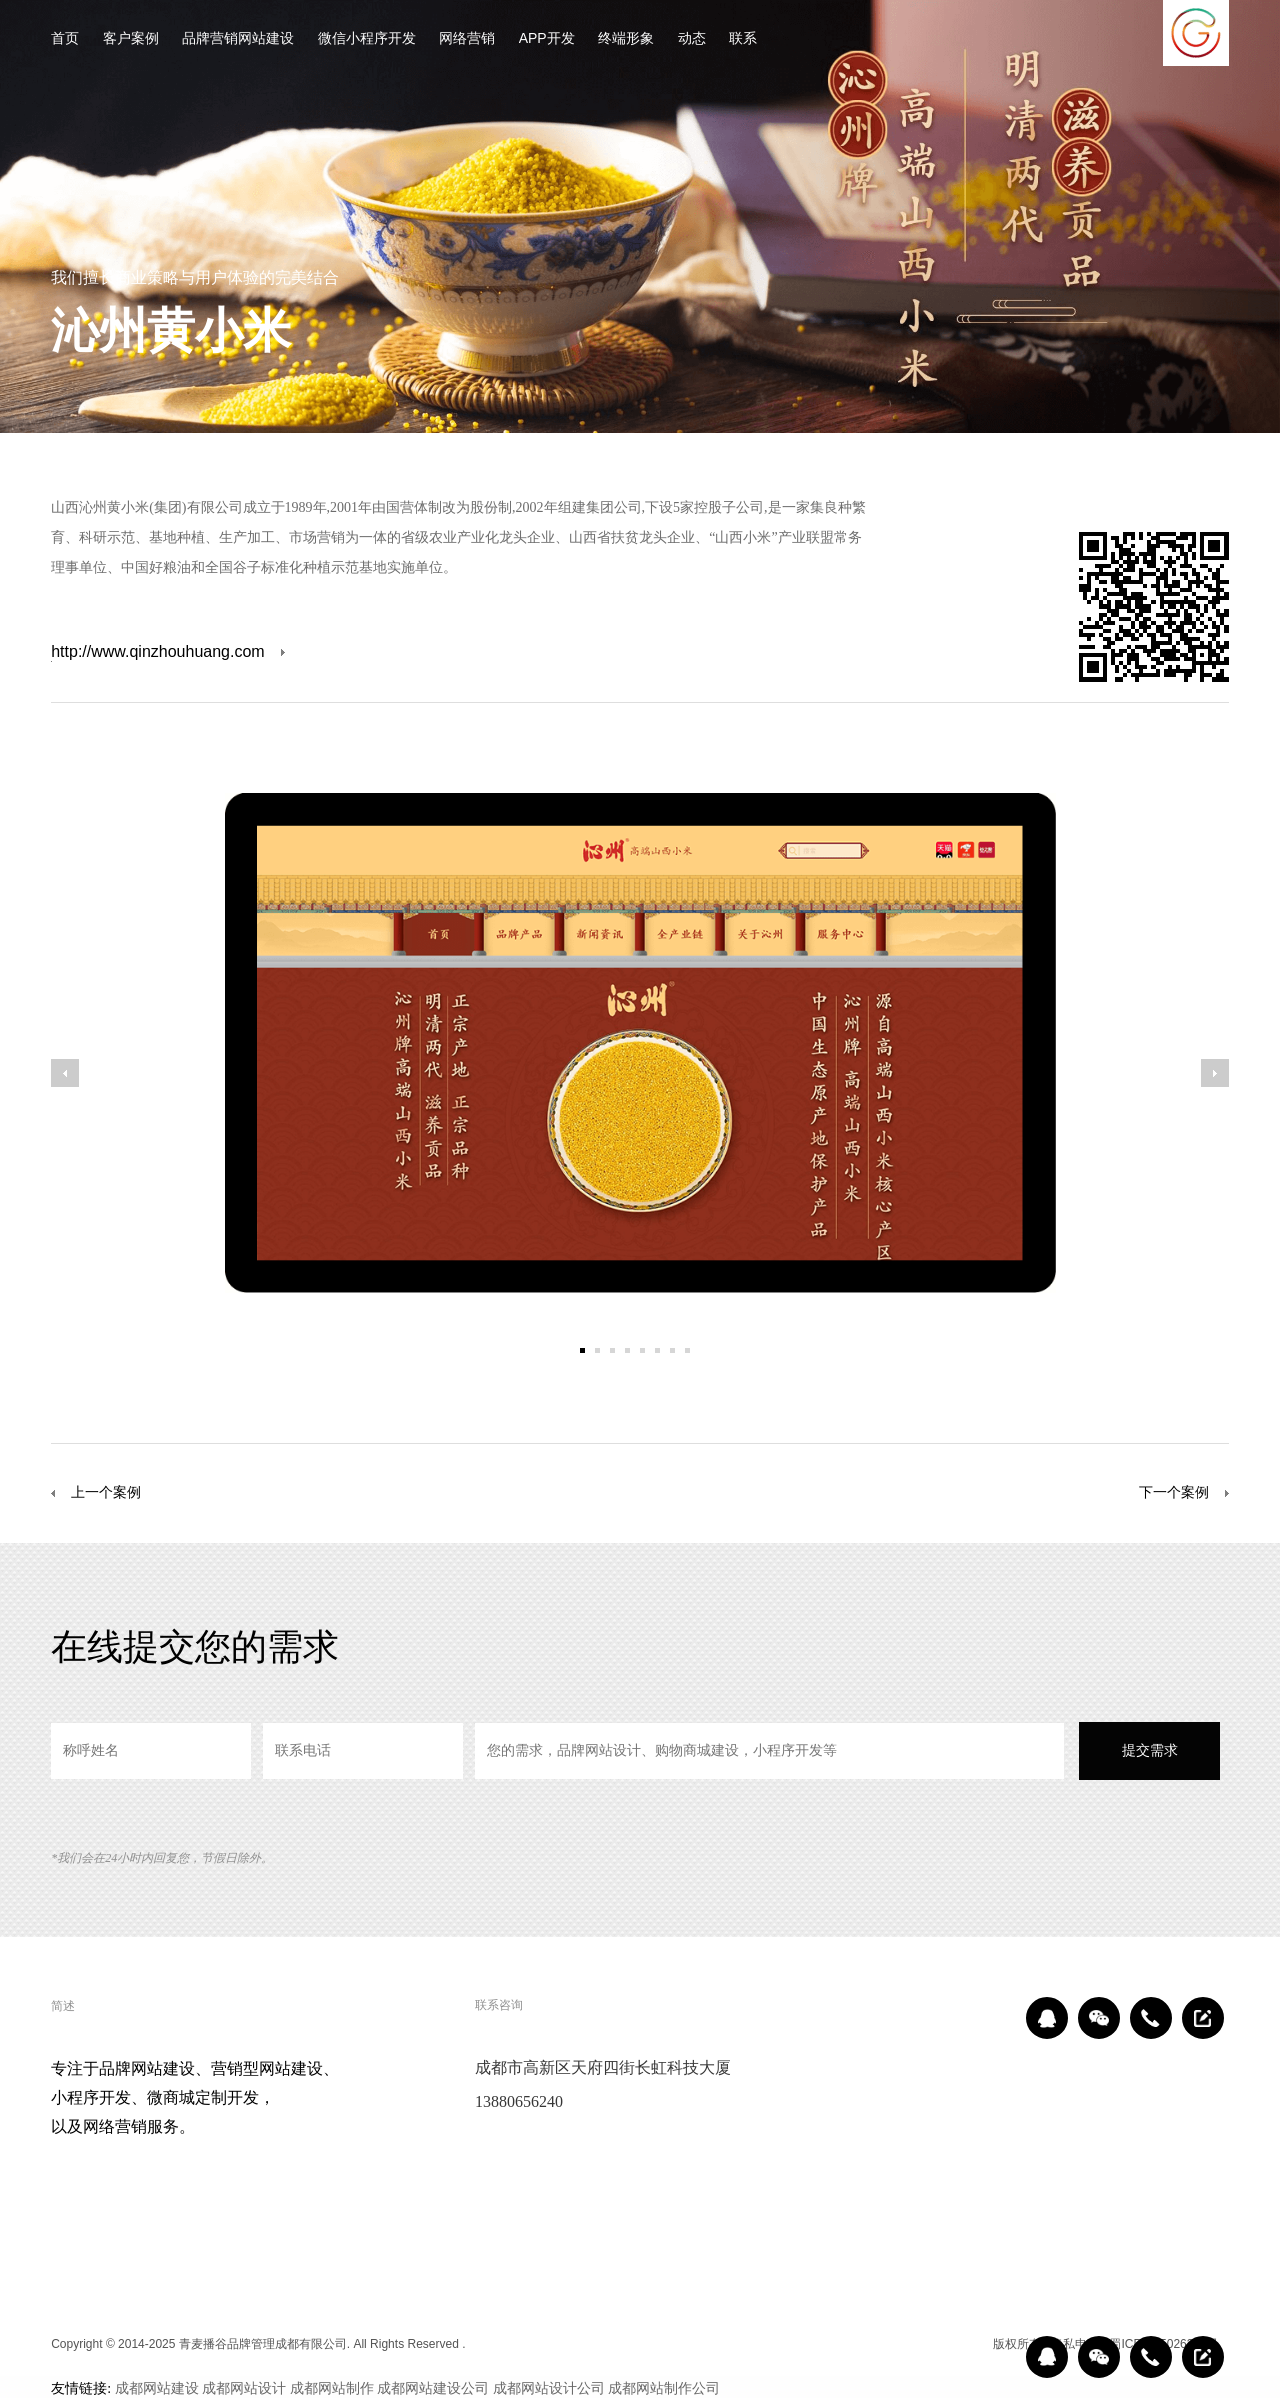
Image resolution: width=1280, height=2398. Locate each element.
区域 (968, 2344)
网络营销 (467, 39)
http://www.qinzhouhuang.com (157, 652)
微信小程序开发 (367, 39)
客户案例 (131, 39)
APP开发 (547, 39)
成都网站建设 (157, 2388)
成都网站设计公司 (549, 2388)
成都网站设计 (244, 2388)
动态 (692, 39)
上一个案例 (96, 1493)
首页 (65, 39)
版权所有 (1017, 2344)
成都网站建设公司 (433, 2388)
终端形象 (626, 39)
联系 (743, 39)
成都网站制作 (332, 2388)
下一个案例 (1174, 1492)
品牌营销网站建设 (238, 39)
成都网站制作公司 (664, 2388)
